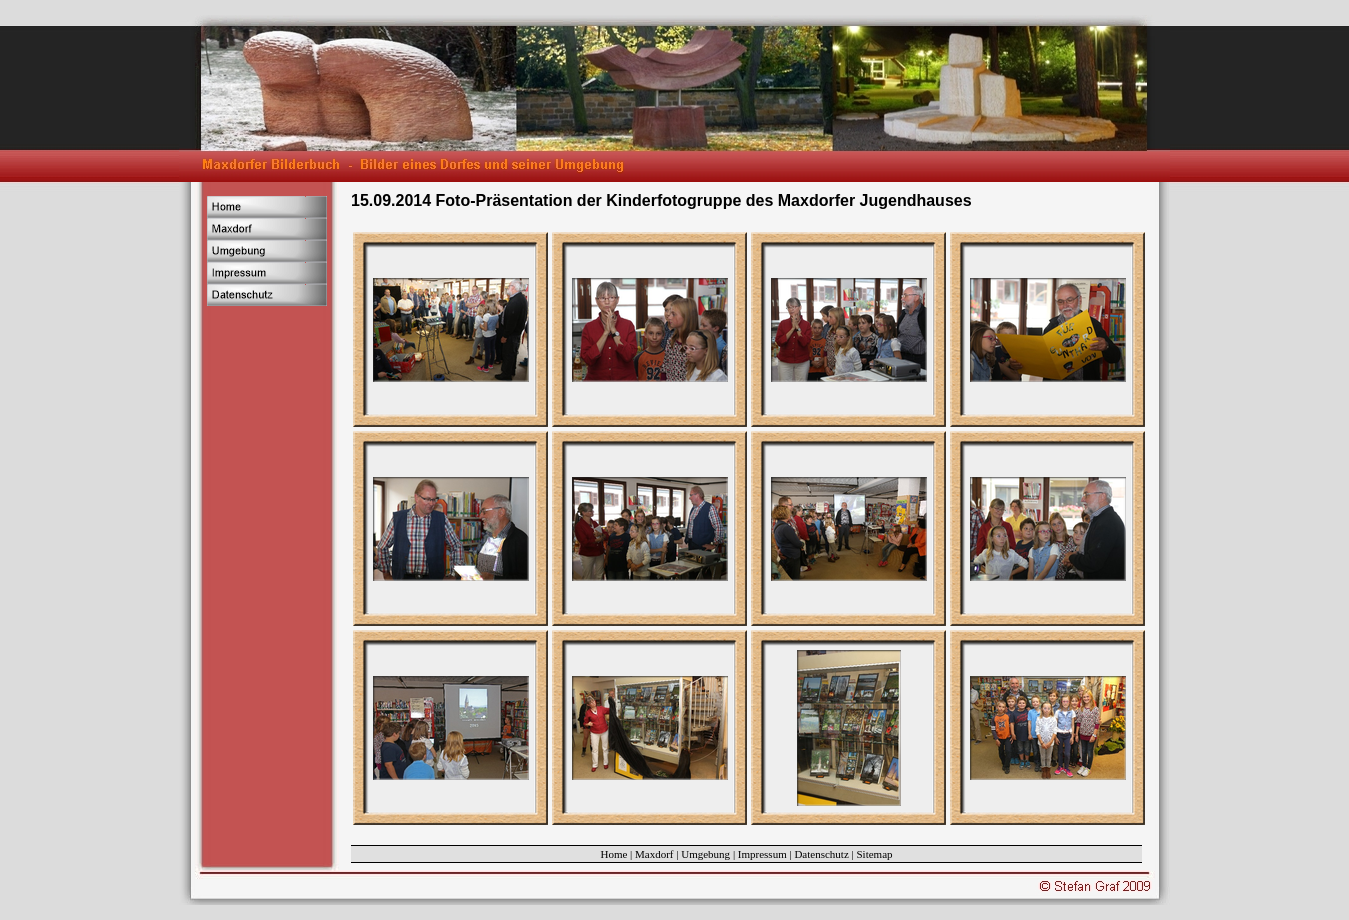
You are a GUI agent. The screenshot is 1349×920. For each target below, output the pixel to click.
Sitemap (875, 854)
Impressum (762, 854)
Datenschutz (821, 854)
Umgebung (705, 854)
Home (613, 854)
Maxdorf (654, 854)
